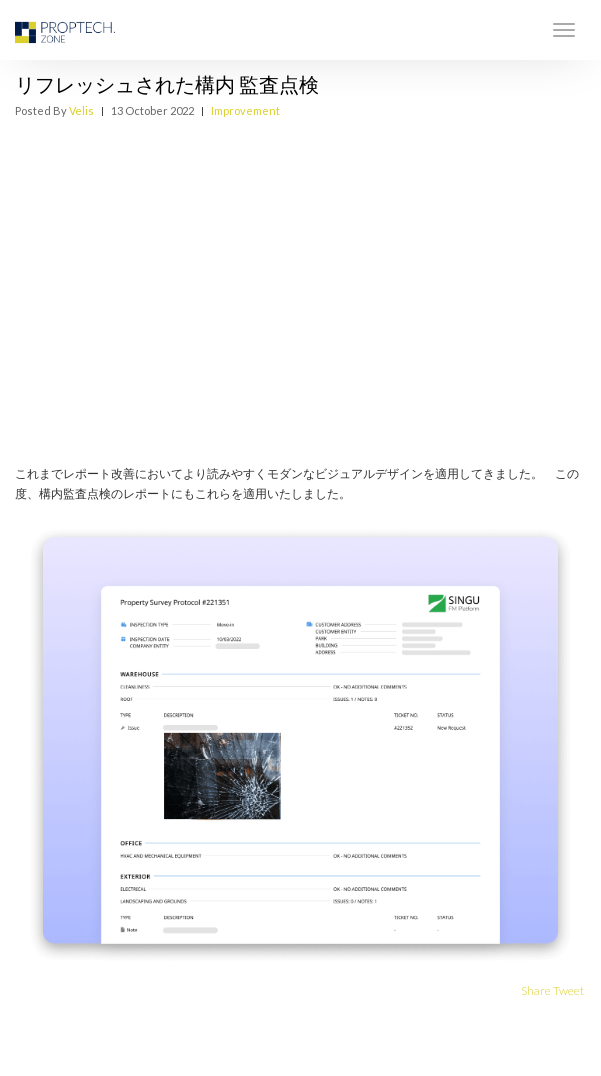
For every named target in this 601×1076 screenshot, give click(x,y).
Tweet (568, 990)
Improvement (245, 110)
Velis (81, 110)
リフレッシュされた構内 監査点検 (167, 84)
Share (536, 990)
